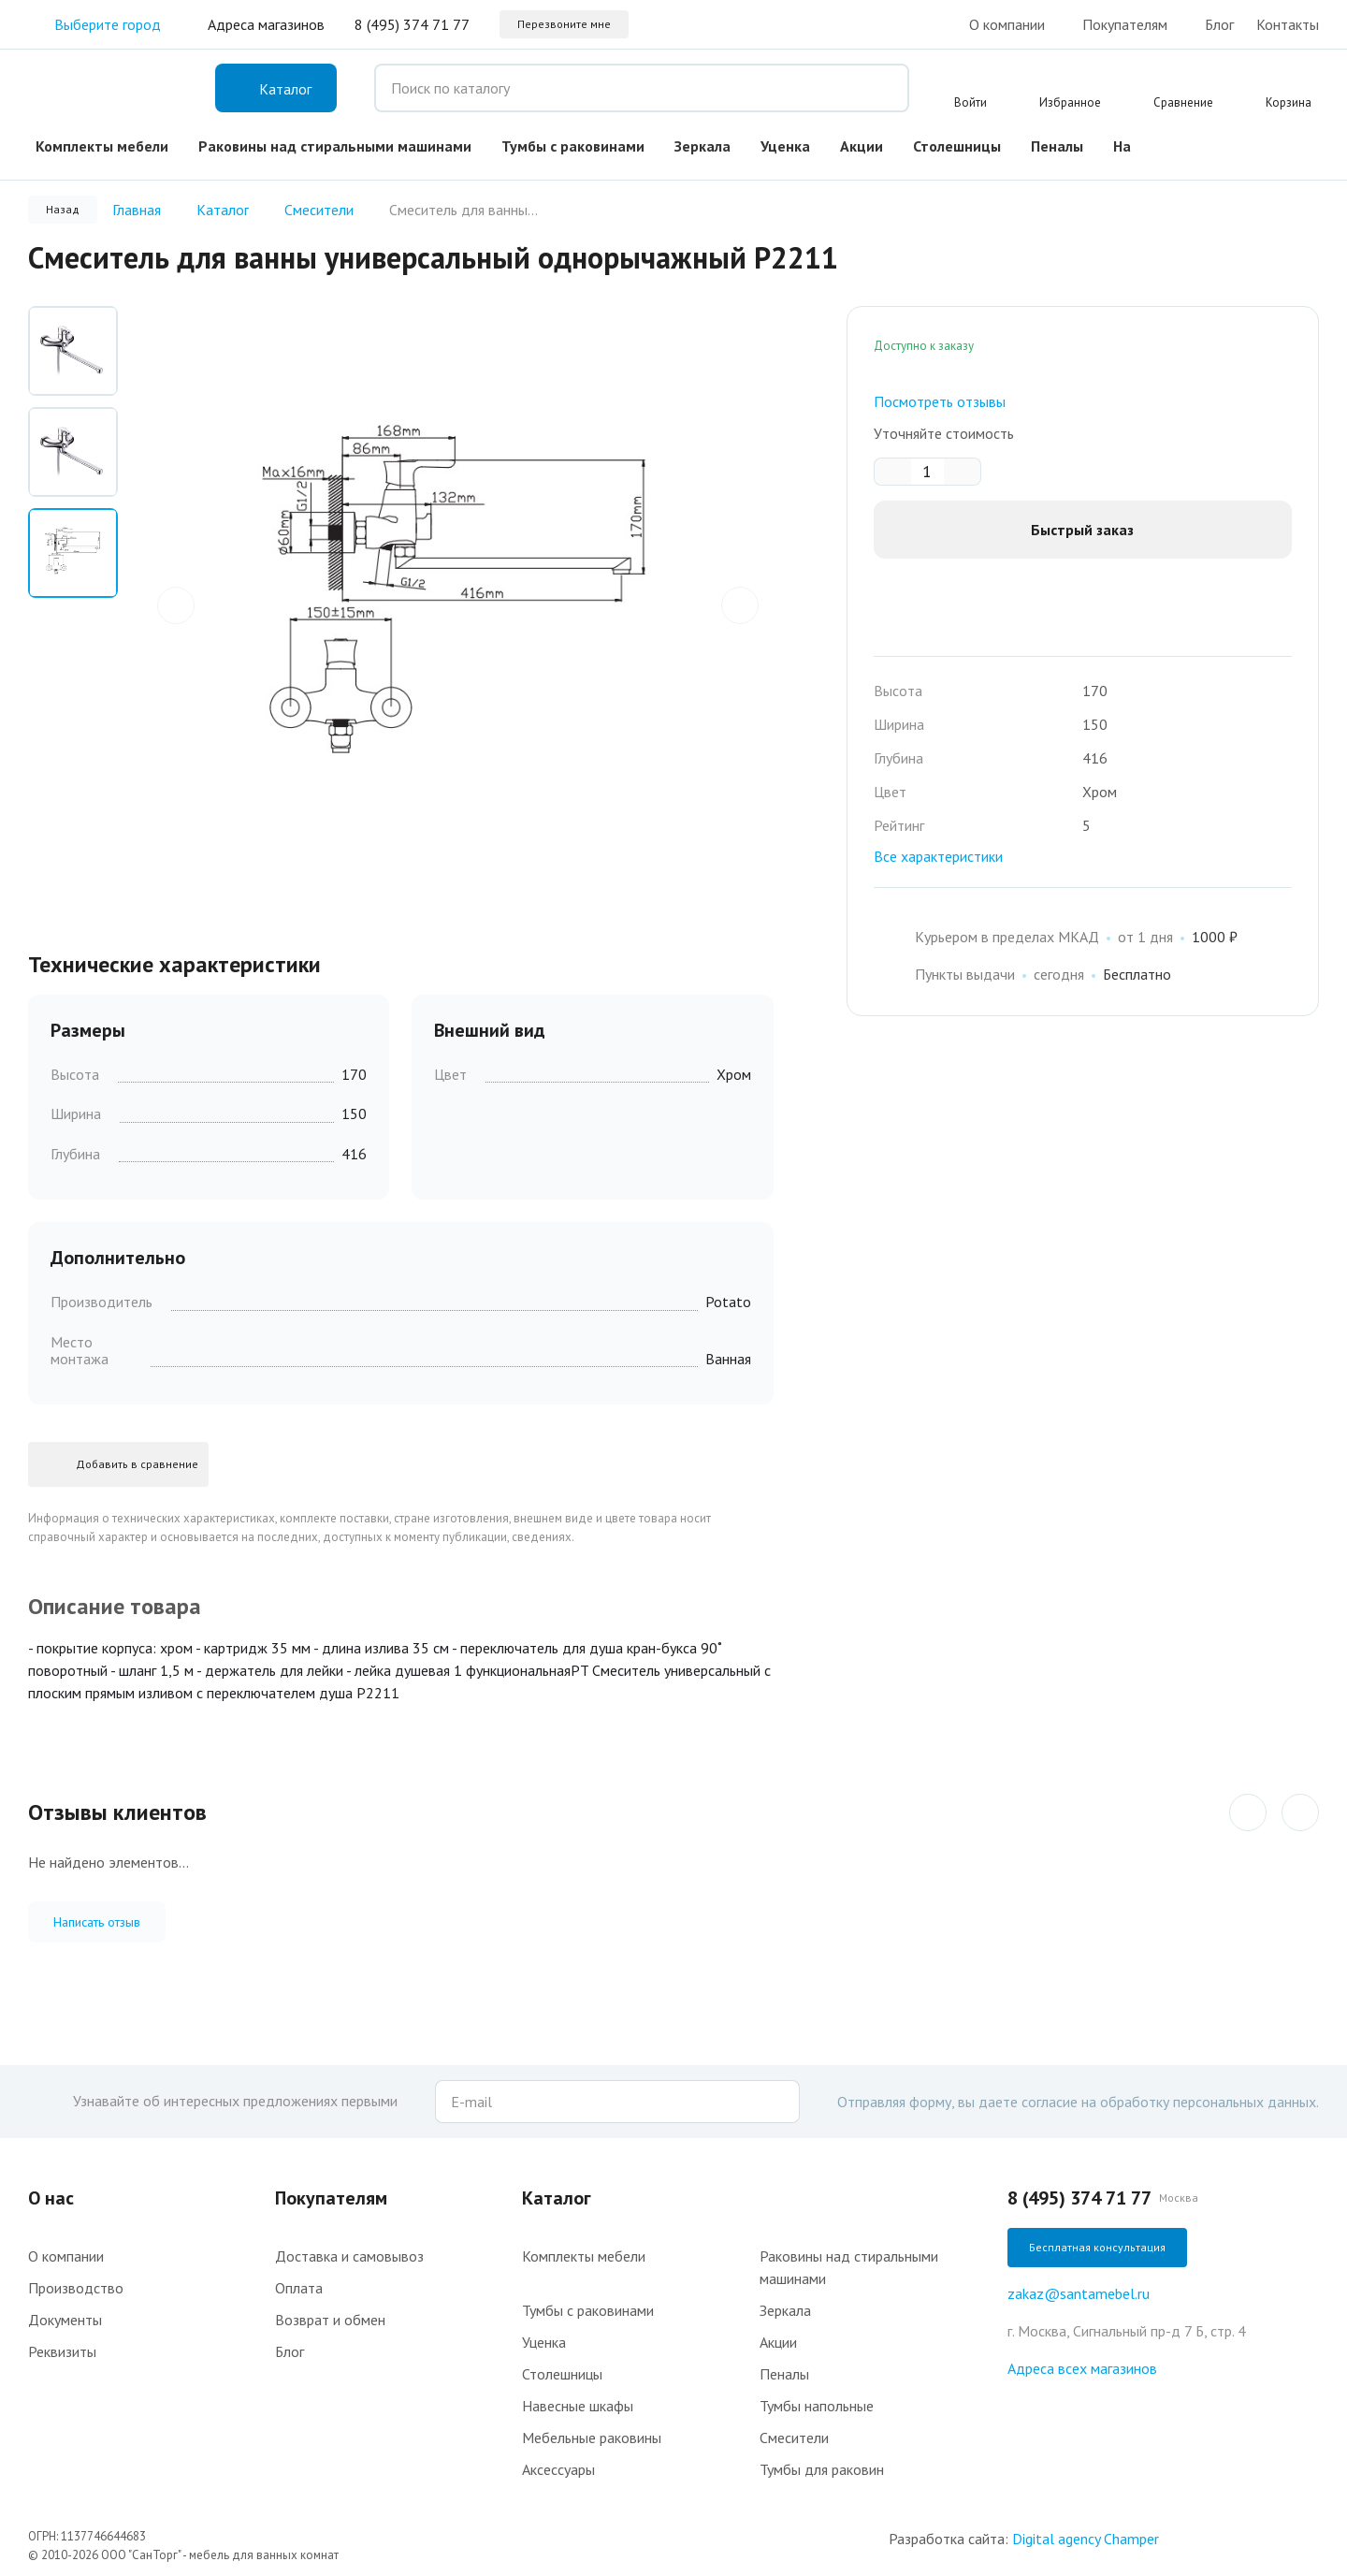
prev (176, 601)
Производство (75, 2287)
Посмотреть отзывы (940, 401)
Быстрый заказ (1082, 529)
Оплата (299, 2287)
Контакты (1287, 24)
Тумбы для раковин (822, 2469)
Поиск (881, 88)
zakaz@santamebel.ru (1078, 2293)
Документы (65, 2319)
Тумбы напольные (817, 2405)
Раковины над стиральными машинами (334, 146)
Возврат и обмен (330, 2319)
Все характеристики (938, 856)
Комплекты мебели (102, 146)
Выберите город (94, 24)
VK (1307, 142)
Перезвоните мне (564, 24)
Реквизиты (62, 2351)
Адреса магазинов (266, 24)
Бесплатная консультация (1097, 2247)
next (740, 601)
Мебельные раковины (591, 2437)
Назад (63, 209)
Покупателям (1124, 24)
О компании (1007, 24)
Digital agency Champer (1085, 2538)
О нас (51, 2198)
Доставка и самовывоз (349, 2256)
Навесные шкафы (577, 2405)
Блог (1219, 24)
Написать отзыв (96, 1922)
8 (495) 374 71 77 (412, 24)
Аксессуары (558, 2469)
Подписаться (781, 2101)
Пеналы (1057, 146)
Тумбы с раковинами (573, 146)
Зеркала (702, 146)
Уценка (785, 146)
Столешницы (957, 146)
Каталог (556, 2198)
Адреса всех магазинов (1082, 2368)
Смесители (794, 2437)
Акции (861, 146)
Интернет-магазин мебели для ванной (103, 87)
